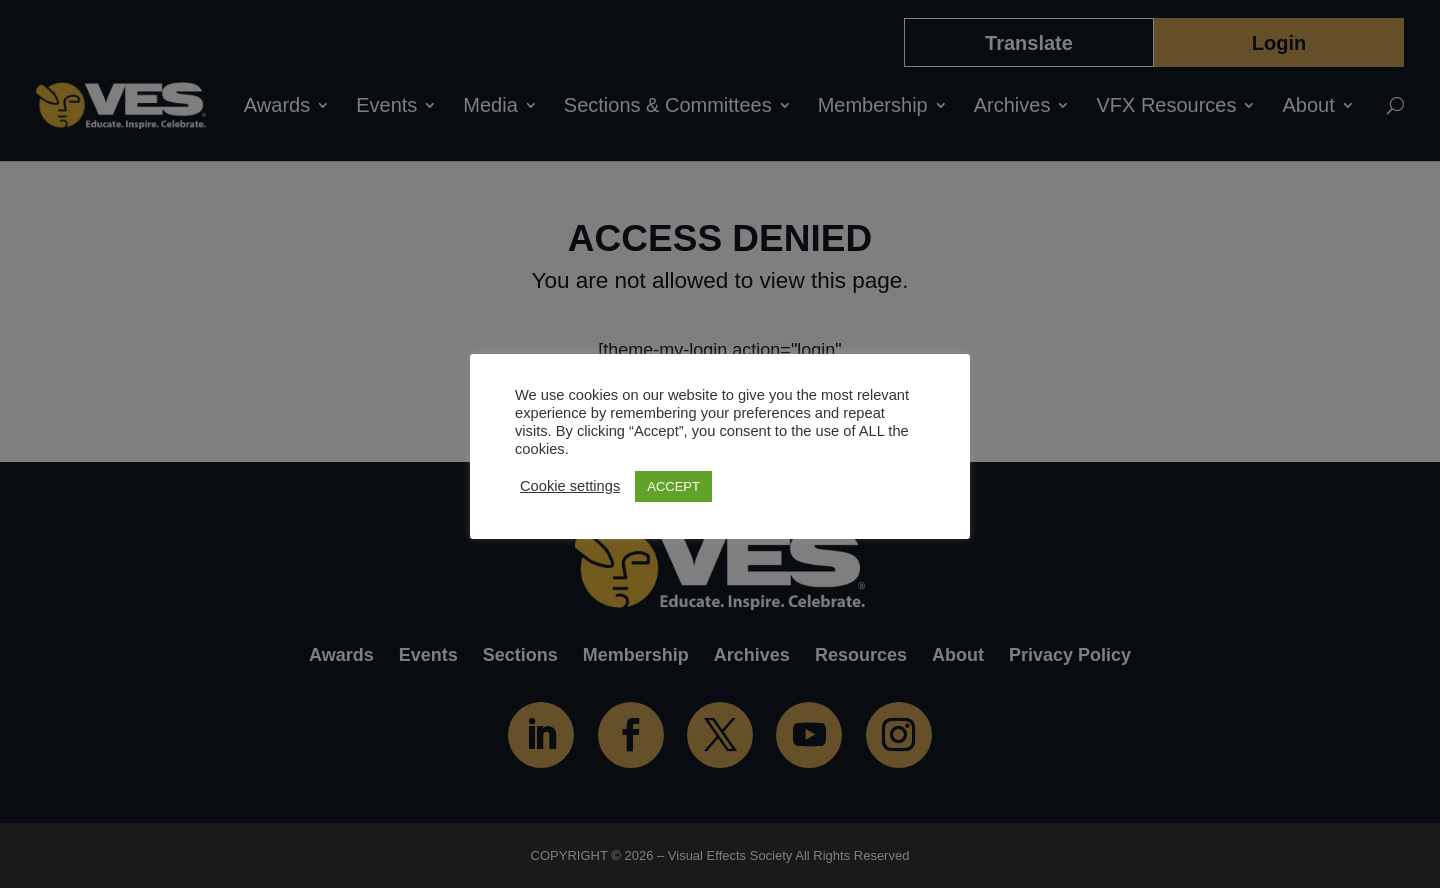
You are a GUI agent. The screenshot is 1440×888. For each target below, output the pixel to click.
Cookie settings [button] (570, 486)
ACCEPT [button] (673, 486)
